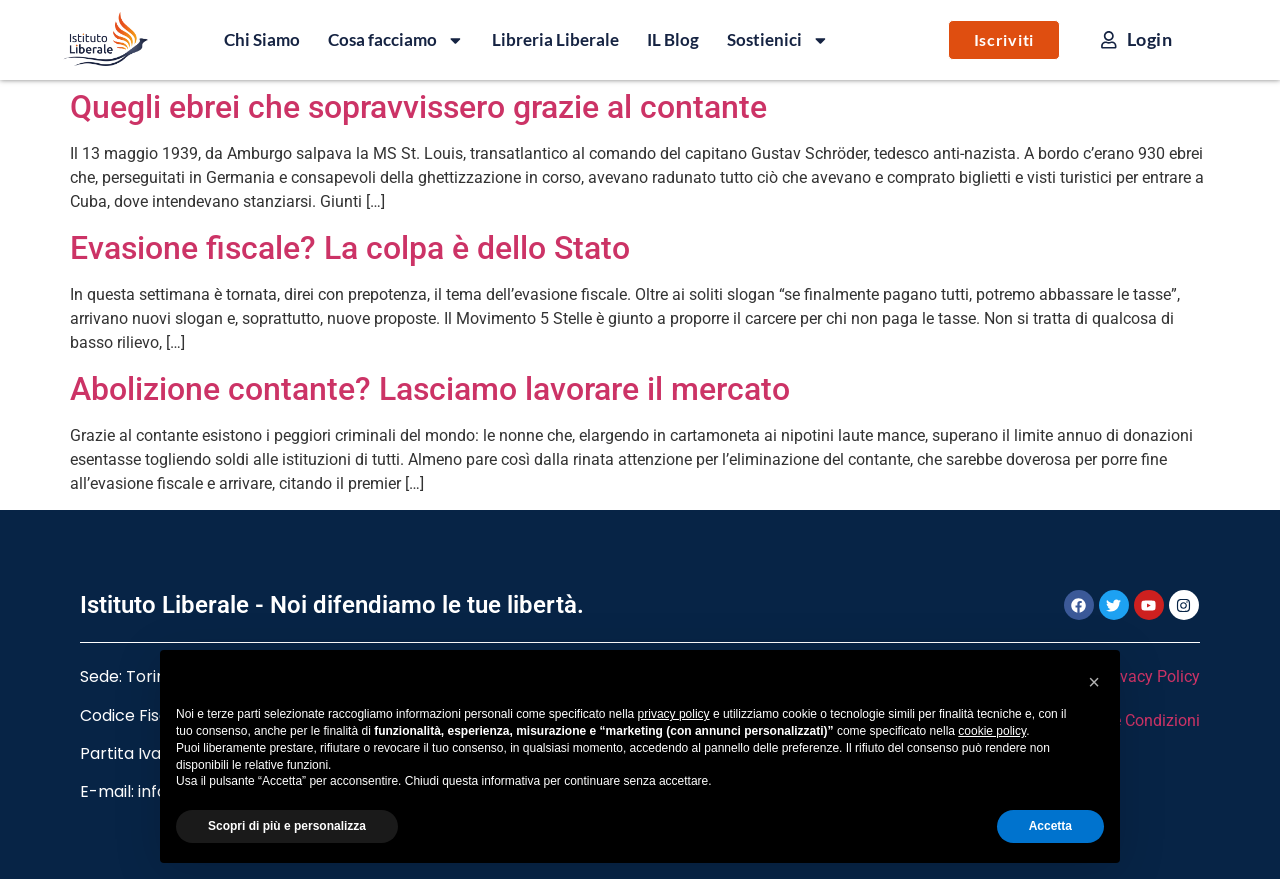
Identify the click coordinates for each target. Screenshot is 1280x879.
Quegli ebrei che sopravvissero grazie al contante (418, 107)
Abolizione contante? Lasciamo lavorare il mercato (430, 389)
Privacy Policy (1150, 676)
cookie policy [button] (992, 731)
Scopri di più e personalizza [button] (287, 826)
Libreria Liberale (555, 39)
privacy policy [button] (674, 714)
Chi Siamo (262, 39)
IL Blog (673, 39)
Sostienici (778, 40)
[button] (1094, 682)
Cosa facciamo (396, 40)
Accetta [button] (1050, 826)
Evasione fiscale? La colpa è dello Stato (350, 248)
